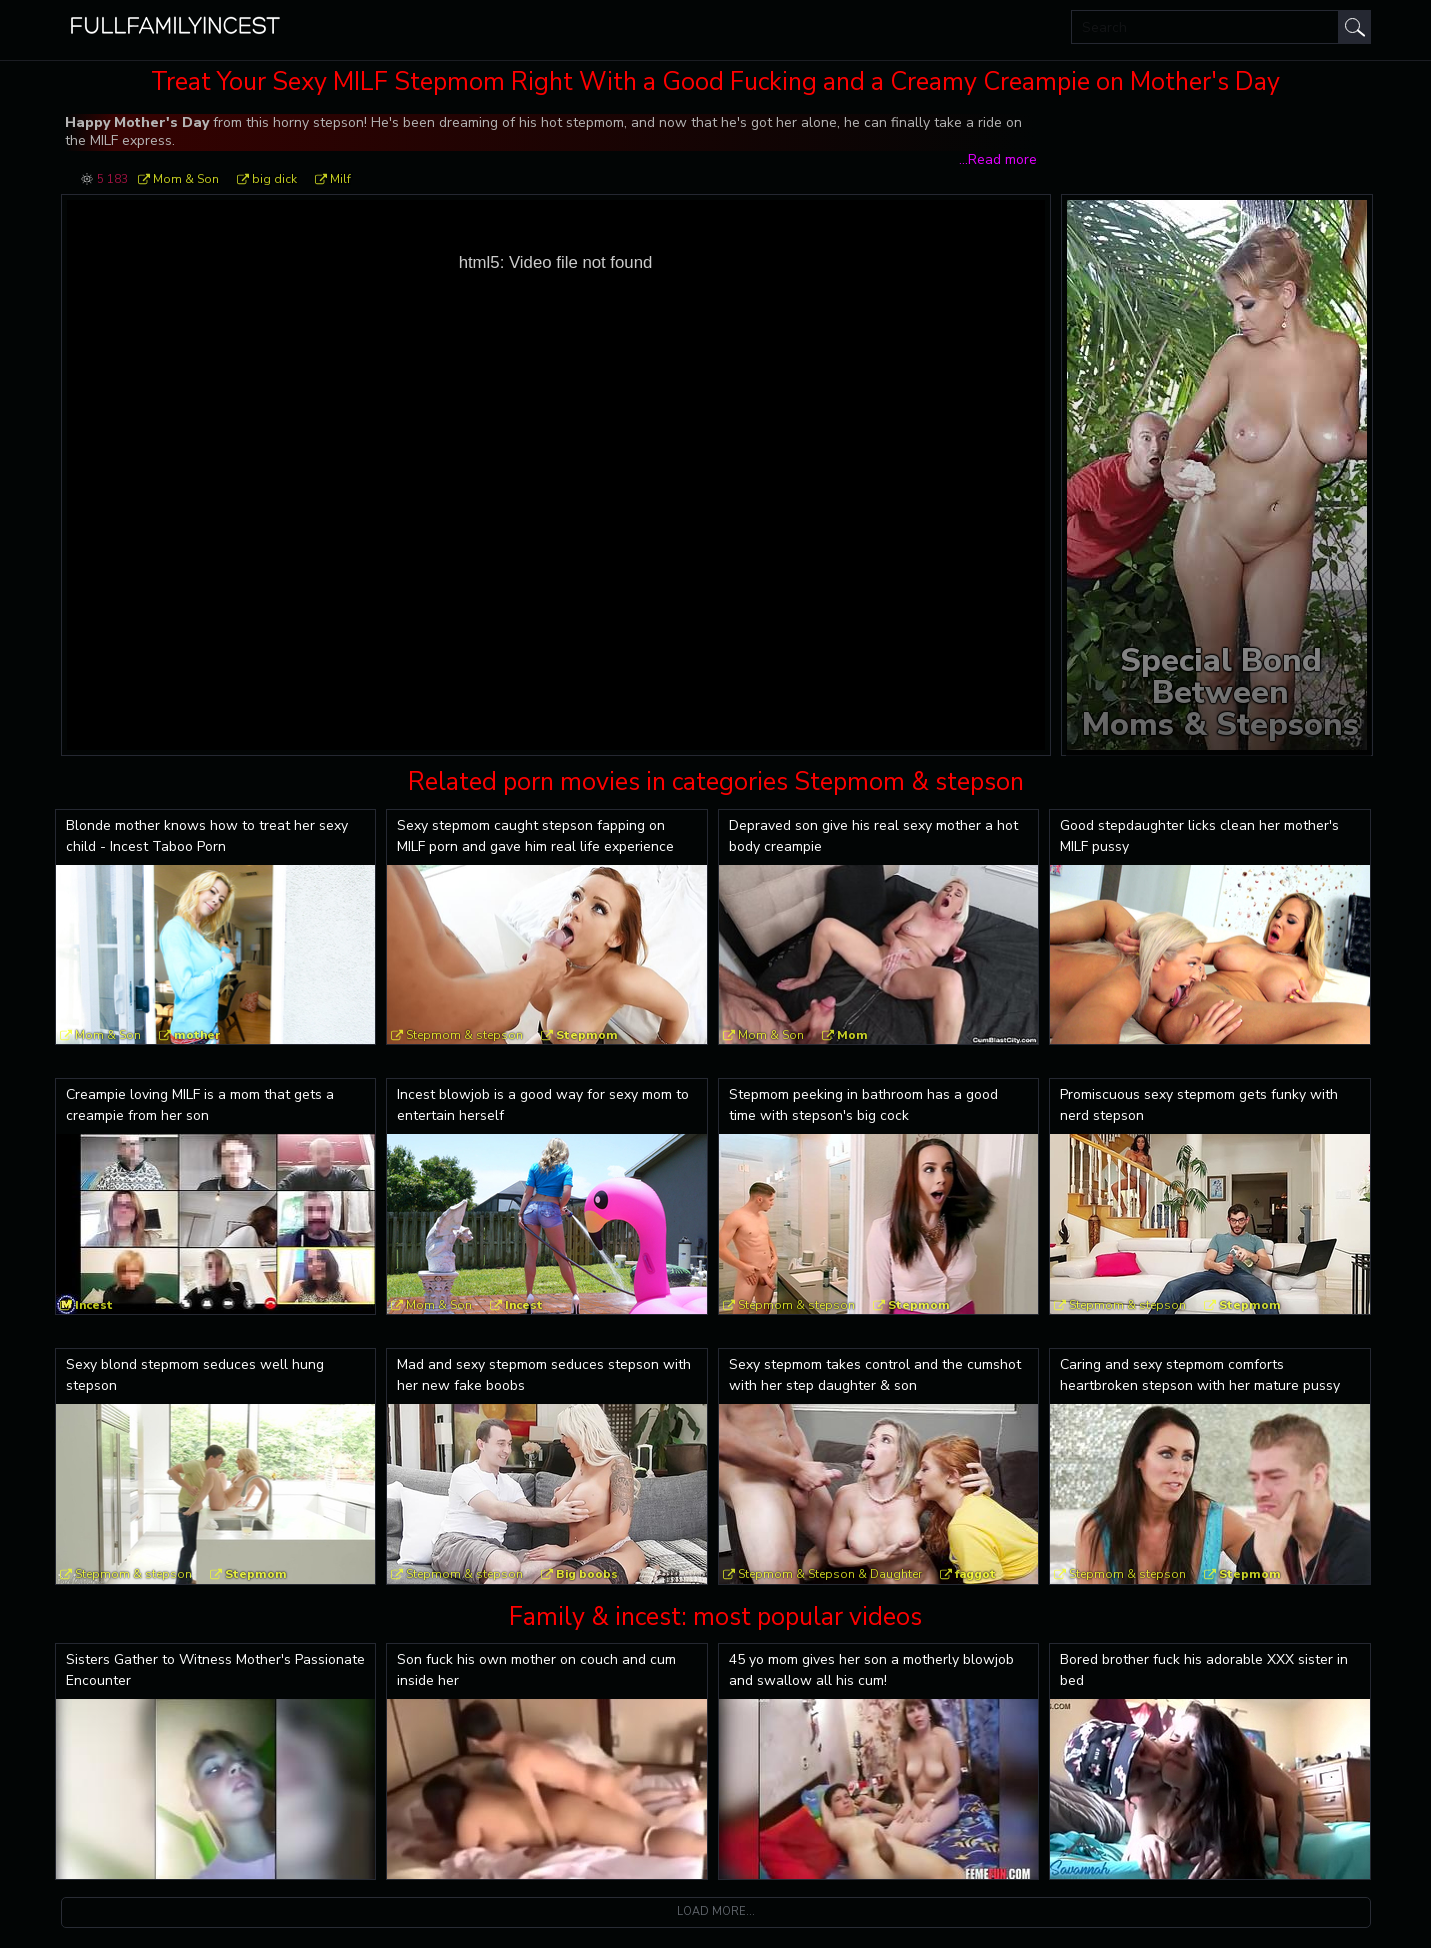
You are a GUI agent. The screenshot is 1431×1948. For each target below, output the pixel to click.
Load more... (716, 1911)
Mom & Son (186, 179)
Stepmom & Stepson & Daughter (830, 1574)
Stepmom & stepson (464, 1035)
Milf (340, 179)
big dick (274, 179)
